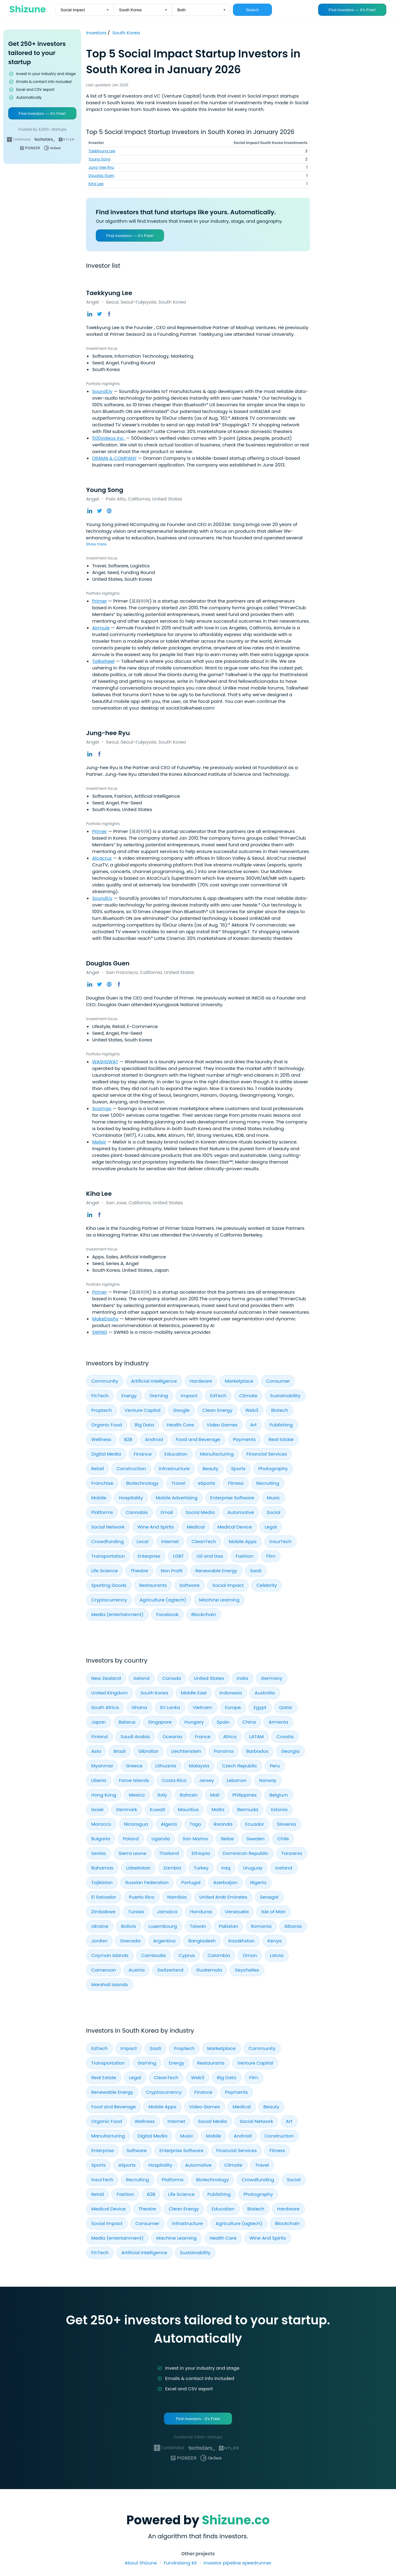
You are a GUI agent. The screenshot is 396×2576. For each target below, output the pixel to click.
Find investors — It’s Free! (352, 10)
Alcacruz (102, 858)
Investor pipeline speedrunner (237, 2563)
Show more (96, 544)
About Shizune (141, 2563)
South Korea (126, 32)
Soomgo (101, 1108)
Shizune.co (236, 2520)
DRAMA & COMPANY (114, 458)
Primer (99, 601)
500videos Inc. (108, 438)
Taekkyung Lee (102, 150)
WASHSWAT (105, 1061)
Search (252, 10)
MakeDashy (105, 1319)
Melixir (99, 1142)
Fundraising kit (180, 2563)
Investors (97, 32)
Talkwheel (103, 661)
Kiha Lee (96, 183)
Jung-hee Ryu (101, 167)
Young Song (99, 159)
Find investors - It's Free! (198, 2418)
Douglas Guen (101, 175)
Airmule (100, 627)
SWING (99, 1332)
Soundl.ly (102, 391)
